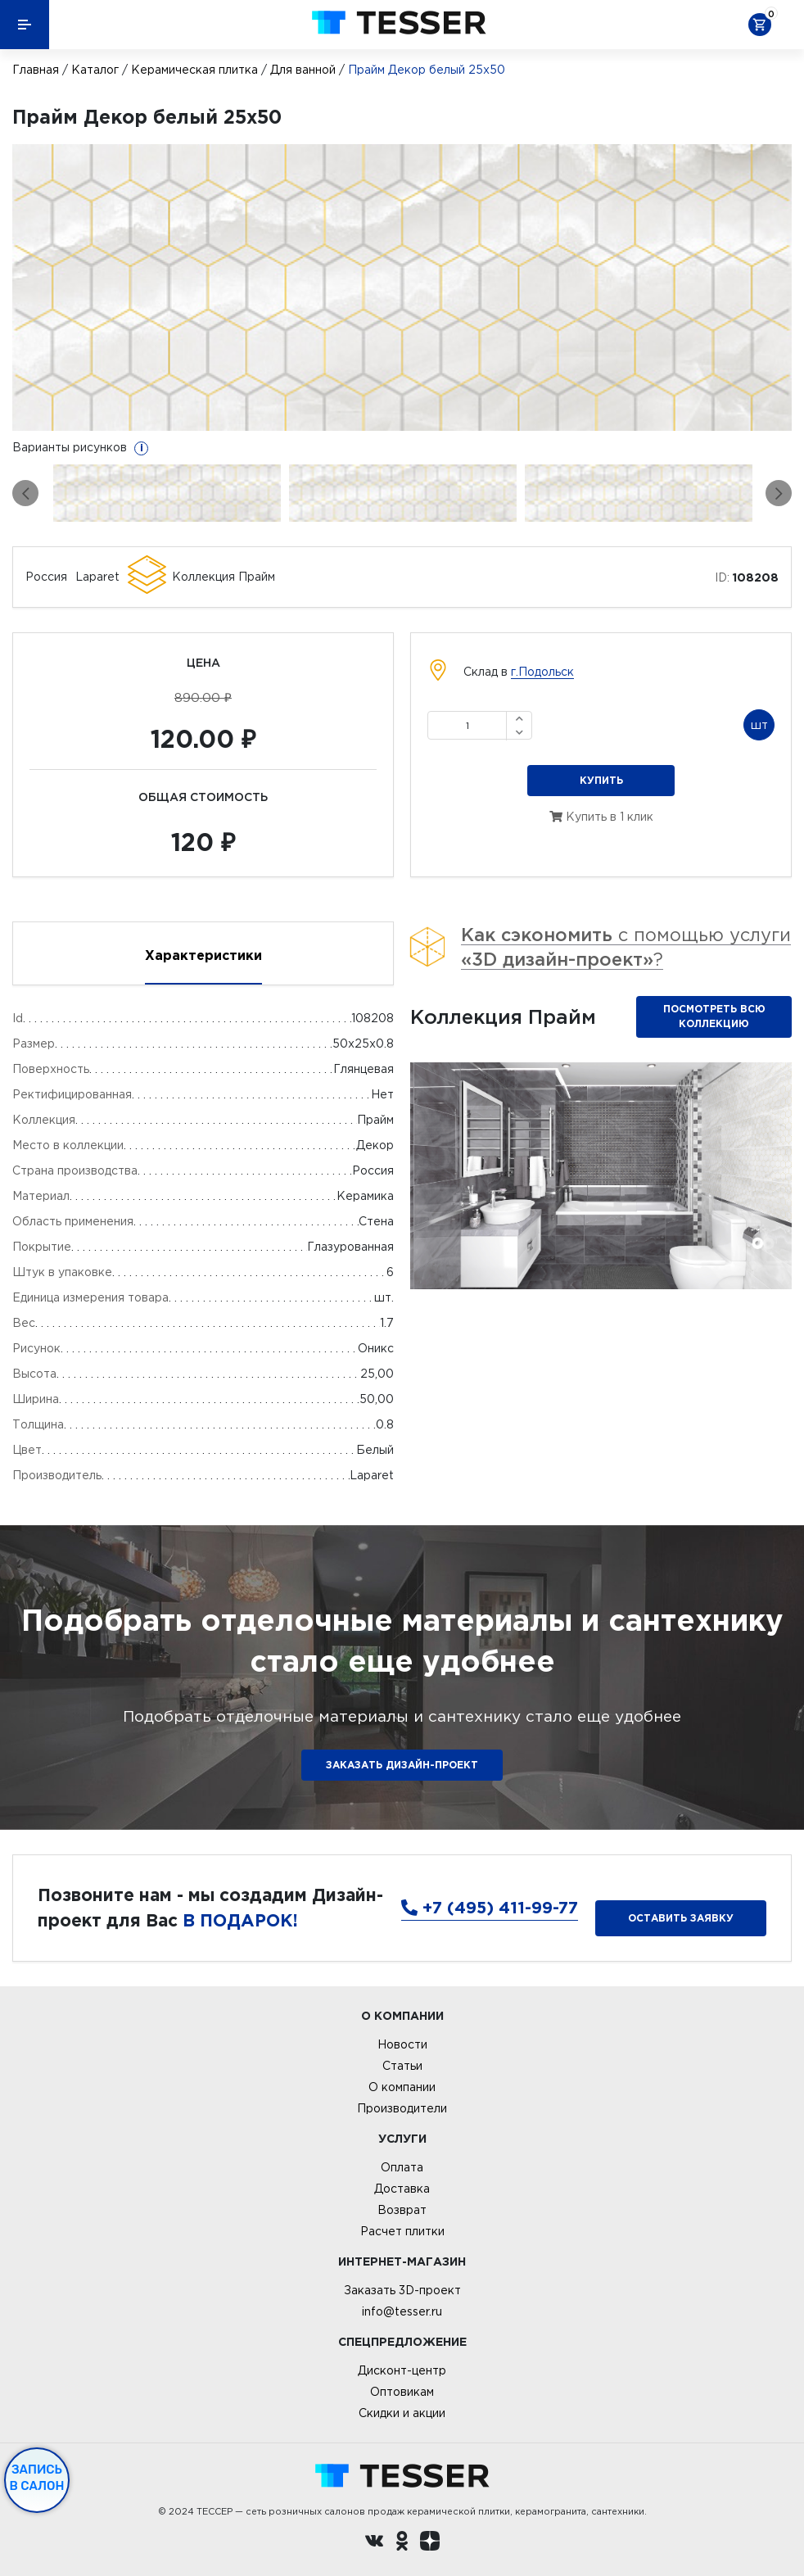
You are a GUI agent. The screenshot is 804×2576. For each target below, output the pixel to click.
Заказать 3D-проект (402, 2290)
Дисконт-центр (402, 2370)
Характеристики (203, 955)
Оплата (402, 2167)
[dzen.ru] (430, 2543)
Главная (35, 69)
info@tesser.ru (402, 2311)
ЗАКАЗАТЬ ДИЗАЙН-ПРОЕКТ (402, 1764)
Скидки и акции (402, 2413)
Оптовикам (402, 2391)
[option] (402, 287)
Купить (601, 780)
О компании (402, 2087)
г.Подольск (542, 671)
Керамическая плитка (194, 69)
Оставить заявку (681, 1918)
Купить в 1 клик (601, 816)
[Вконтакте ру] (374, 2543)
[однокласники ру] (402, 2543)
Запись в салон (37, 2477)
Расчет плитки (402, 2231)
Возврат (402, 2209)
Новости (402, 2044)
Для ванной (303, 69)
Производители (402, 2108)
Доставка (402, 2188)
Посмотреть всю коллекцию (714, 1016)
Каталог (95, 69)
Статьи (402, 2065)
